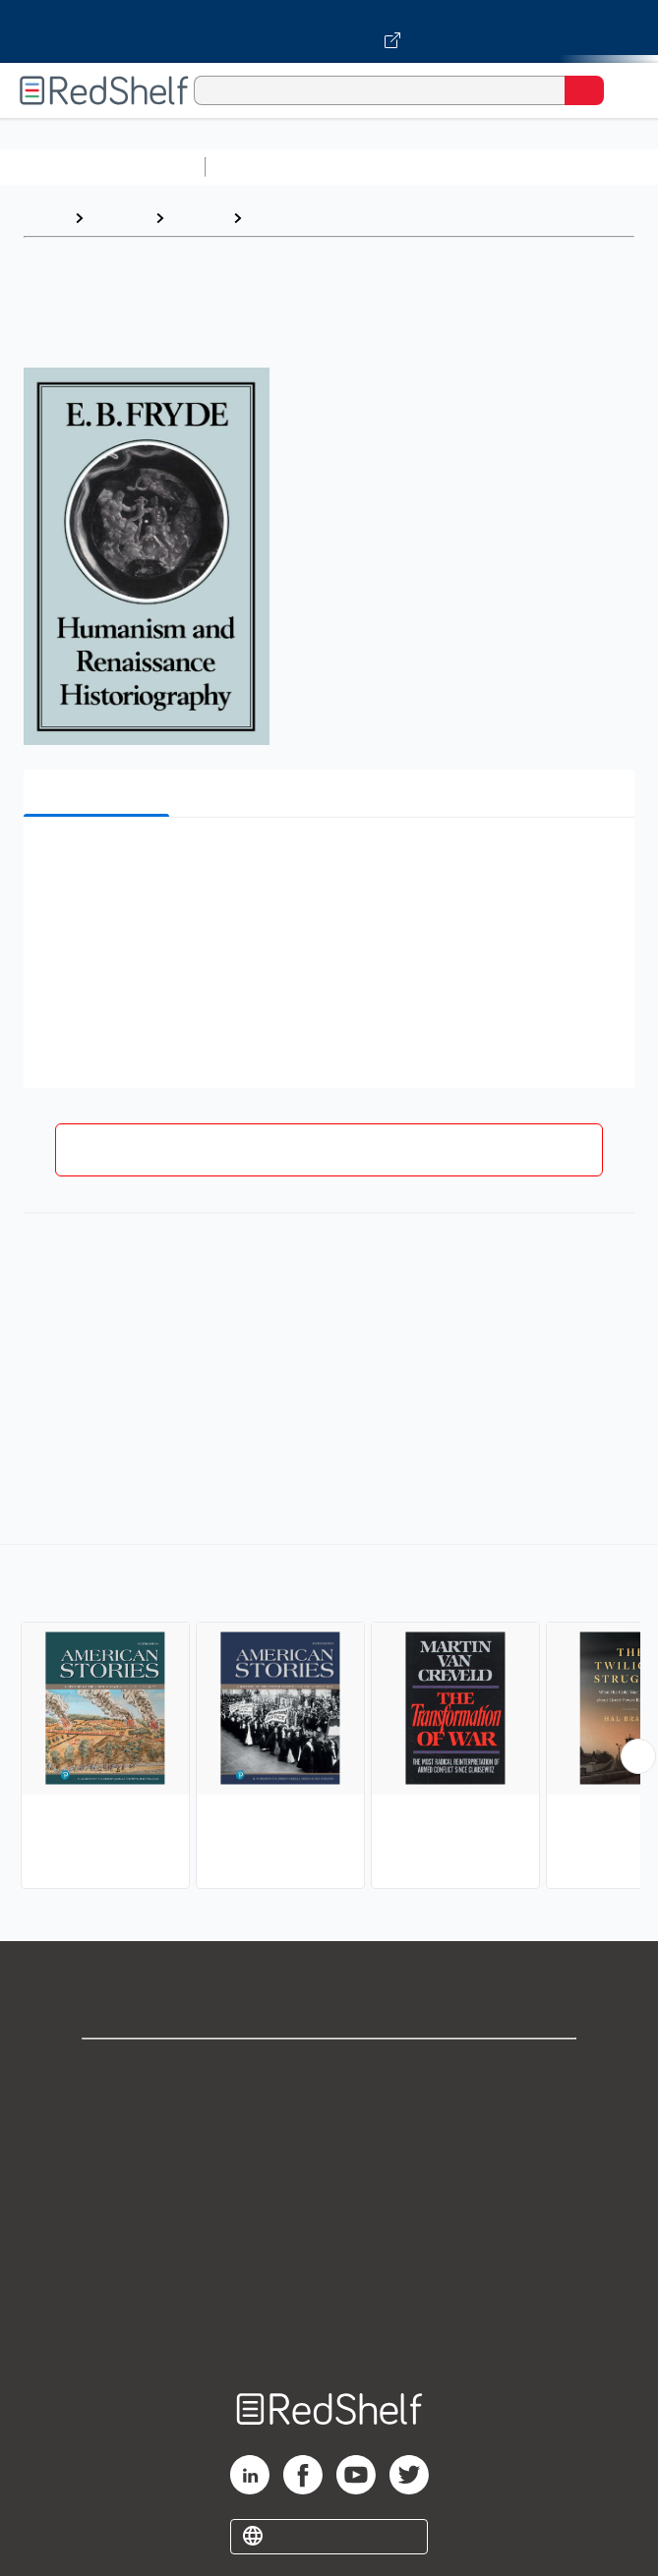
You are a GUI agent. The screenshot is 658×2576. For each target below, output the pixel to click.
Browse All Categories (102, 166)
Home (44, 217)
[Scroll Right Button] (638, 1756)
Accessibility (329, 2286)
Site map (329, 2329)
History (198, 217)
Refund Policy (329, 2243)
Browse (119, 217)
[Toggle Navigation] (623, 90)
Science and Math (386, 166)
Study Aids (265, 166)
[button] (326, 862)
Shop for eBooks (329, 2070)
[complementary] (329, 1719)
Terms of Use (329, 2200)
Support (329, 2113)
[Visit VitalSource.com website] (329, 31)
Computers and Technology (561, 166)
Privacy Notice (329, 2156)
